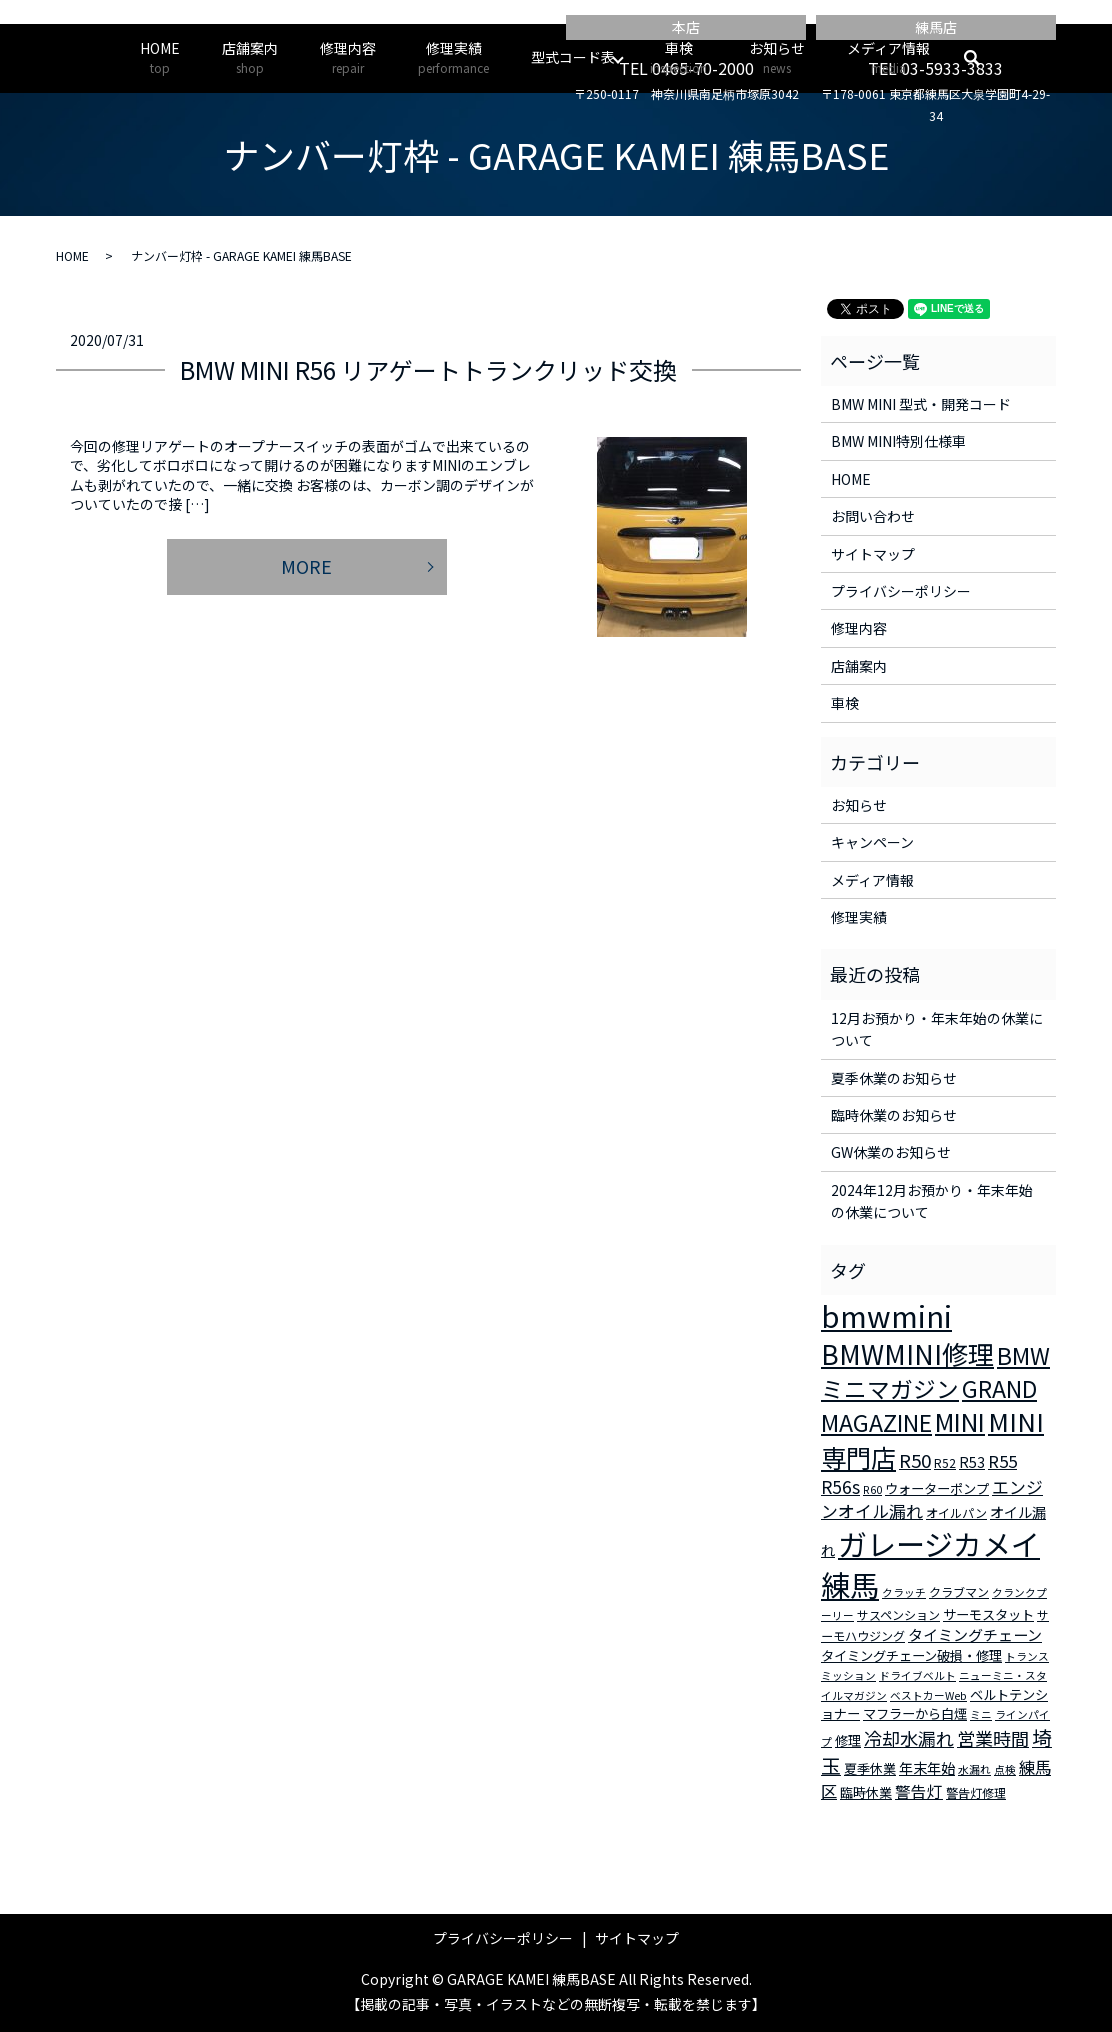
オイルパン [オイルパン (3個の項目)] (956, 1512)
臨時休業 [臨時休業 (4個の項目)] (866, 1792)
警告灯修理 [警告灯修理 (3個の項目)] (976, 1792)
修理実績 (453, 57)
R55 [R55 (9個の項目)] (1002, 1461)
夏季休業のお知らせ (894, 1078)
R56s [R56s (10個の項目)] (840, 1486)
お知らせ (777, 57)
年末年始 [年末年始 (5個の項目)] (927, 1768)
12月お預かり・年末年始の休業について (937, 1029)
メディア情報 (888, 57)
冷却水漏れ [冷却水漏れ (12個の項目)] (909, 1738)
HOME (160, 57)
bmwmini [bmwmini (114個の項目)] (886, 1315)
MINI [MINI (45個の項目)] (960, 1421)
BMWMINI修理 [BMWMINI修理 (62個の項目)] (907, 1354)
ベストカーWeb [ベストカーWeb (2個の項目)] (928, 1695)
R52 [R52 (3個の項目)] (945, 1462)
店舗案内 (250, 57)
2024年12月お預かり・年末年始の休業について (932, 1201)
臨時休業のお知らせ (894, 1115)
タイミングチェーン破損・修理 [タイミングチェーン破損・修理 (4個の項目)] (911, 1655)
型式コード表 (573, 57)
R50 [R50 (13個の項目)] (915, 1459)
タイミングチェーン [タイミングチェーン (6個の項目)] (975, 1634)
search (982, 58)
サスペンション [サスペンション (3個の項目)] (898, 1614)
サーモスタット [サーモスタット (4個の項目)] (988, 1614)
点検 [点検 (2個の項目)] (1005, 1769)
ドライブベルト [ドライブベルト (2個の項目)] (917, 1675)
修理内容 (348, 57)
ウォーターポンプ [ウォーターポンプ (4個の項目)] (937, 1488)
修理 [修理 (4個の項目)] (848, 1740)
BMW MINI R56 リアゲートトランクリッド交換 (428, 369)
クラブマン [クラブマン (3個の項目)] (959, 1591)
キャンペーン (872, 842)
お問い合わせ (873, 516)
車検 (678, 57)
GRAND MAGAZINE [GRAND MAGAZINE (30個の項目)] (929, 1406)
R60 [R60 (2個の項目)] (872, 1489)
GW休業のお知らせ (891, 1152)
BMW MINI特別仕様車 (898, 441)
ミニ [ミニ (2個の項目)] (981, 1714)
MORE (306, 566)
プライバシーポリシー (901, 591)
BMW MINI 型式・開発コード (921, 404)
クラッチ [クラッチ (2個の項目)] (904, 1592)
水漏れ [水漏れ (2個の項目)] (974, 1769)
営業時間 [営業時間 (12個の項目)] (993, 1738)
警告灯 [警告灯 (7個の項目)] (919, 1791)
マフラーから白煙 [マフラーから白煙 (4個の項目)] (915, 1713)
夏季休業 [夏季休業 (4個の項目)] (870, 1768)
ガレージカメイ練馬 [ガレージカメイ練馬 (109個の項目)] (930, 1563)
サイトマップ (873, 554)
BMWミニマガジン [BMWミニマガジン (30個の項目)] (935, 1372)
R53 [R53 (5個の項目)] (972, 1462)
